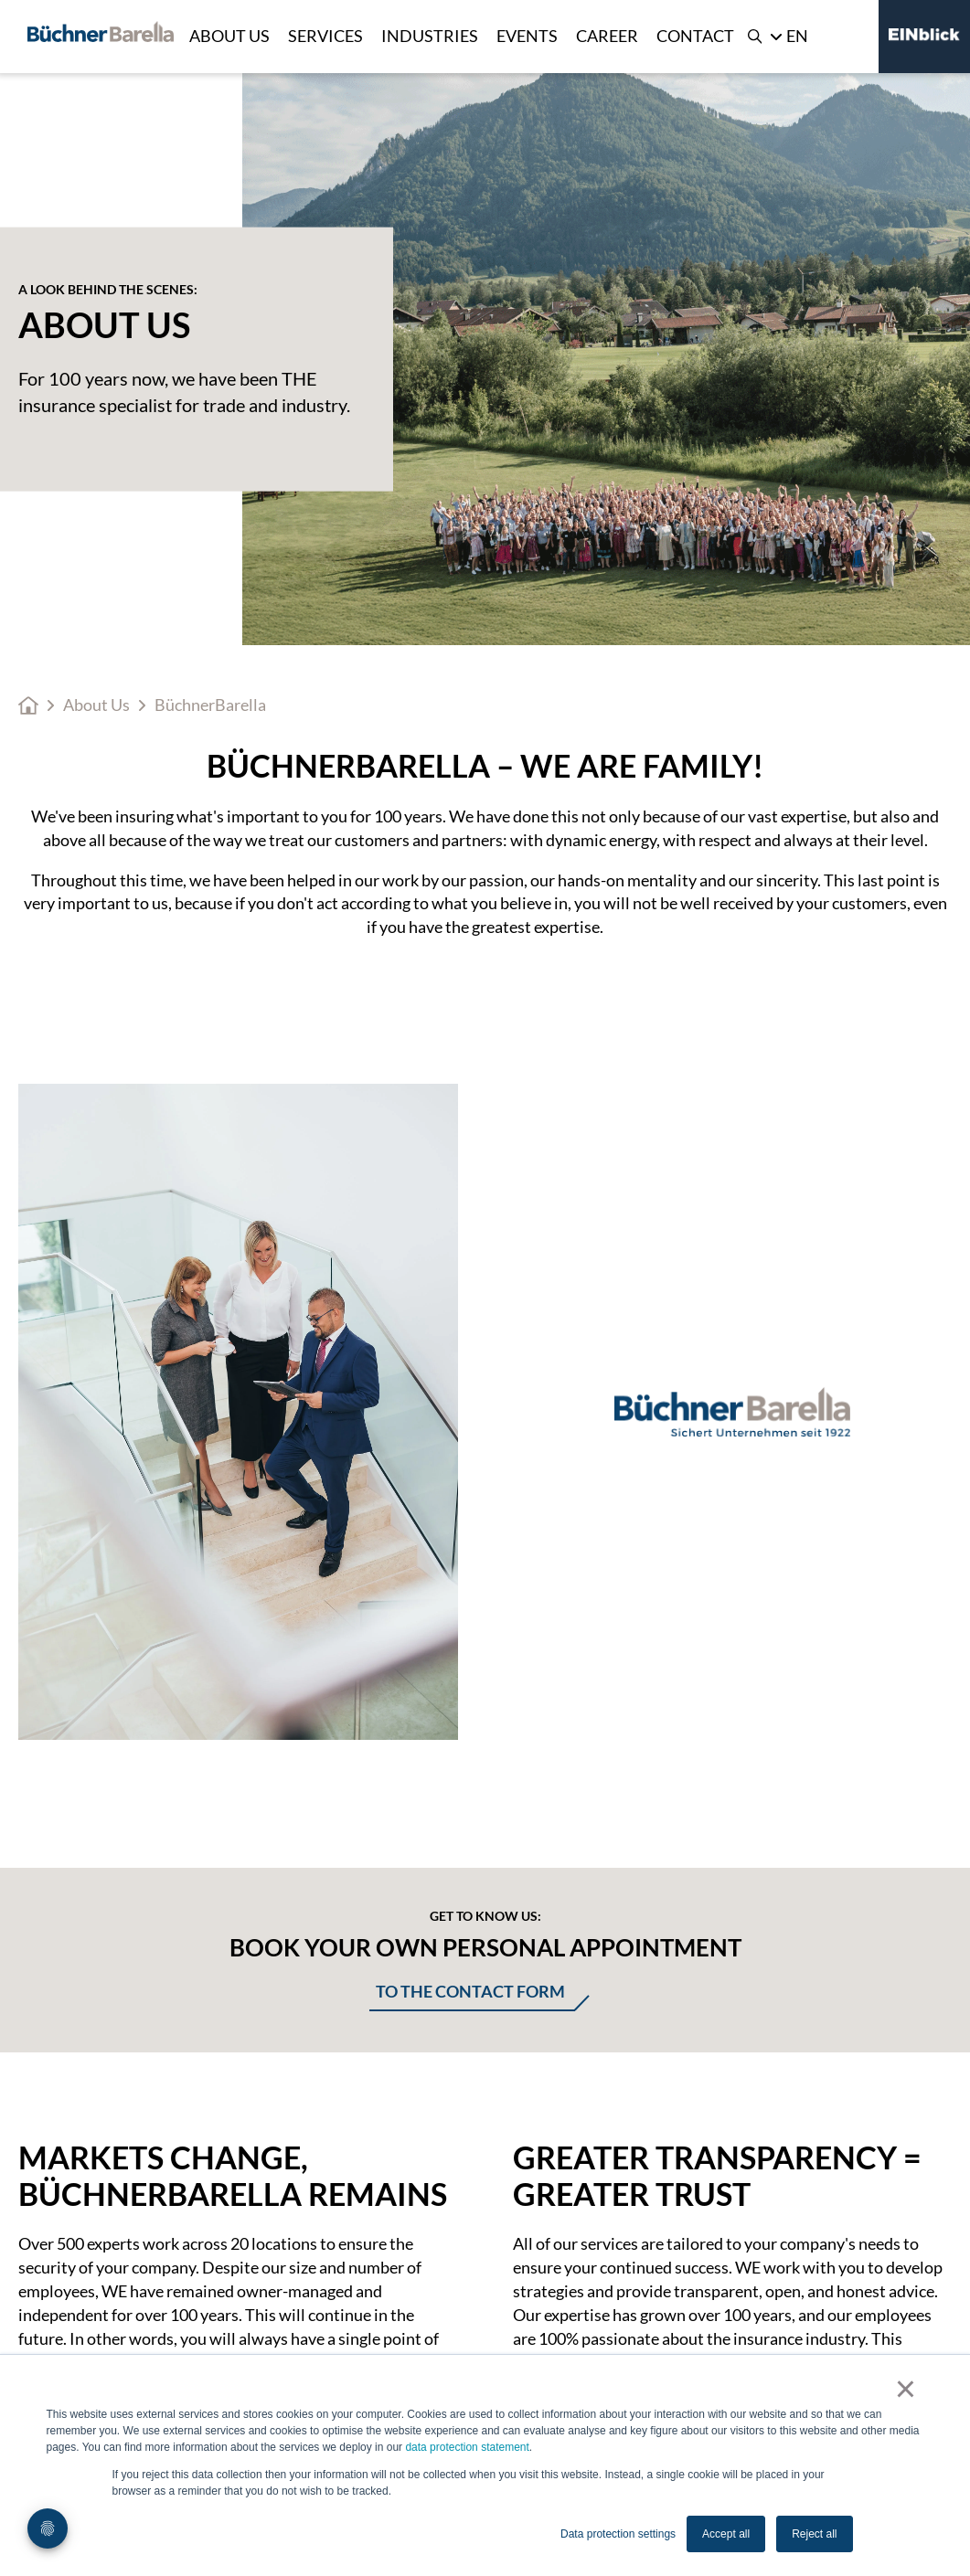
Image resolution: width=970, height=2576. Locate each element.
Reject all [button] (814, 2534)
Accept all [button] (726, 2534)
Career (607, 36)
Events (527, 36)
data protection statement (466, 2447)
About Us (229, 36)
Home (28, 705)
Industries (429, 36)
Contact (695, 36)
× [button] (905, 2388)
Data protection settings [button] (618, 2534)
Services (325, 36)
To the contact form (470, 1991)
